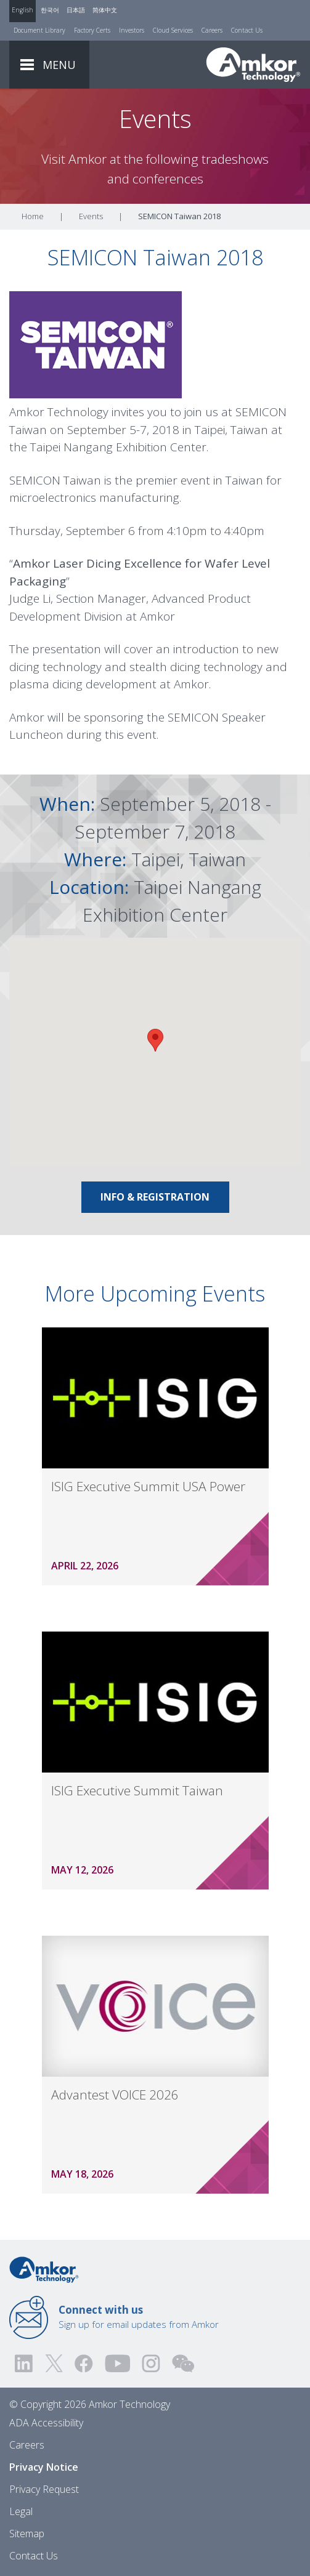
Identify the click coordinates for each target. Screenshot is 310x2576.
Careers (212, 30)
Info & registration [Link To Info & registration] (155, 1197)
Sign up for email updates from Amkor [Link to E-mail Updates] (139, 2317)
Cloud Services (173, 30)
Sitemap (26, 2533)
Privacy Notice (43, 2467)
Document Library (39, 30)
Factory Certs (92, 30)
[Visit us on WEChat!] (183, 2363)
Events (91, 216)
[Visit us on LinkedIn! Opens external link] (25, 2363)
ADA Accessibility (46, 2422)
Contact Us (247, 30)
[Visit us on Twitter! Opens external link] (54, 2363)
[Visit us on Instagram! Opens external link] (151, 2363)
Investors (131, 30)
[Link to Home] (44, 2269)
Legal (21, 2511)
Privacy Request (44, 2489)
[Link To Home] (253, 64)
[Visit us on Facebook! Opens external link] (83, 2363)
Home (33, 216)
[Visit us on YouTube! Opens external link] (117, 2363)
